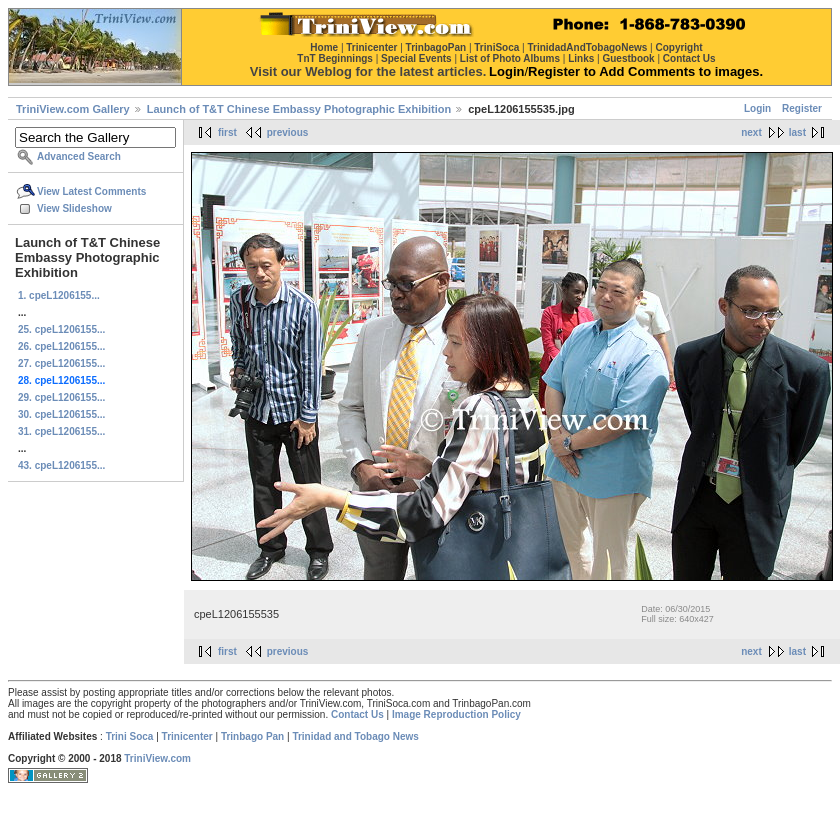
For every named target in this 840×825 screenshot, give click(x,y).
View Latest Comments (91, 191)
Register (802, 108)
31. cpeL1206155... (61, 431)
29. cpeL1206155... (61, 397)
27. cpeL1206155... (61, 363)
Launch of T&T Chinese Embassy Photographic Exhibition (299, 109)
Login (757, 108)
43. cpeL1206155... (61, 465)
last (797, 132)
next (751, 132)
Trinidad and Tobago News (355, 736)
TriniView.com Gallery (73, 109)
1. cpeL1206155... (59, 295)
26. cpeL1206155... (61, 346)
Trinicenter (187, 736)
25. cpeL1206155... (61, 329)
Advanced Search (79, 156)
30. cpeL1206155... (61, 414)
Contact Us (357, 714)
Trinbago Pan (252, 736)
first (227, 132)
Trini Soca (130, 736)
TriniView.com (157, 758)
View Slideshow (74, 208)
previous (288, 132)
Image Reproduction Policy (456, 714)
